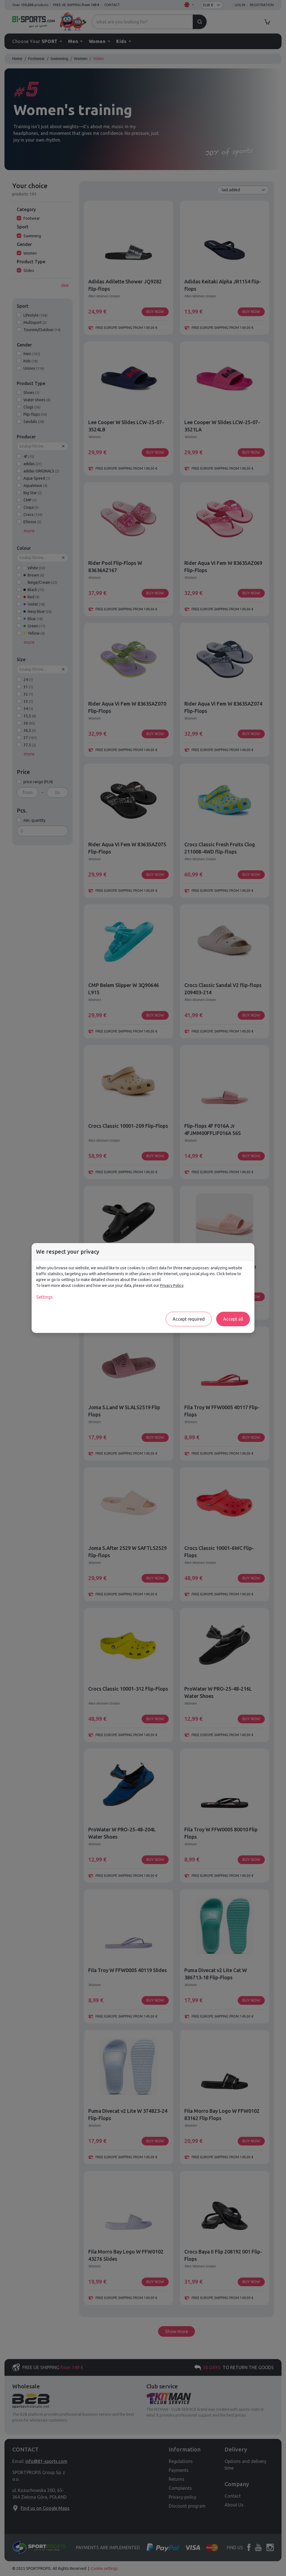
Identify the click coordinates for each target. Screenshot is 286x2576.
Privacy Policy (171, 1285)
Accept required (189, 1319)
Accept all (233, 1319)
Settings (44, 1296)
